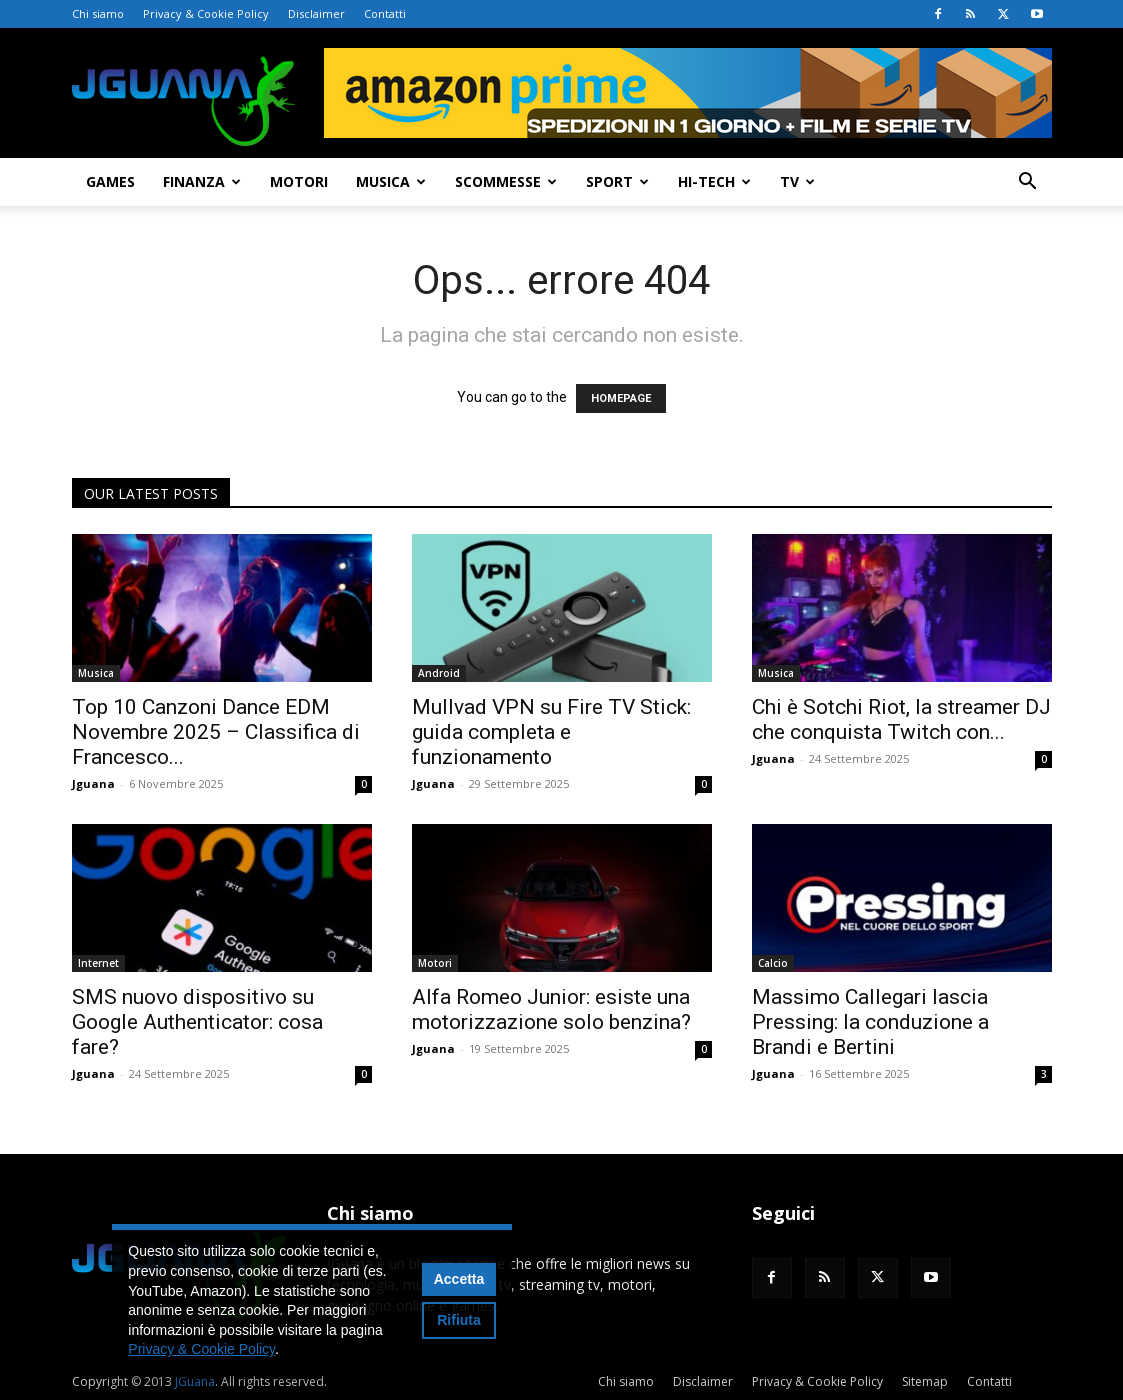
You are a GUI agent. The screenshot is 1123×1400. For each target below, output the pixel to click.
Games (110, 181)
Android (439, 673)
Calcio (773, 963)
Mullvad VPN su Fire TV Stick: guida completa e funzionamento (551, 732)
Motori (299, 181)
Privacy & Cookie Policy (206, 13)
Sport (617, 181)
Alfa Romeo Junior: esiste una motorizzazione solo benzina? (551, 1009)
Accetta (459, 1279)
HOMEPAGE (621, 398)
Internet (98, 963)
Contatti (385, 13)
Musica (391, 181)
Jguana (93, 783)
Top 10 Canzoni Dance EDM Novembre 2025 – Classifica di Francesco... (216, 732)
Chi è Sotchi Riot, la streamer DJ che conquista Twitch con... (901, 719)
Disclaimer (316, 13)
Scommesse (506, 181)
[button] (1028, 183)
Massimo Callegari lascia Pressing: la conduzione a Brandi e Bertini (870, 1022)
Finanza (202, 181)
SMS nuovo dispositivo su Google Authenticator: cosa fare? (197, 1022)
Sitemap (925, 1381)
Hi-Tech (714, 181)
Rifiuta (459, 1320)
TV (797, 181)
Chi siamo (98, 13)
